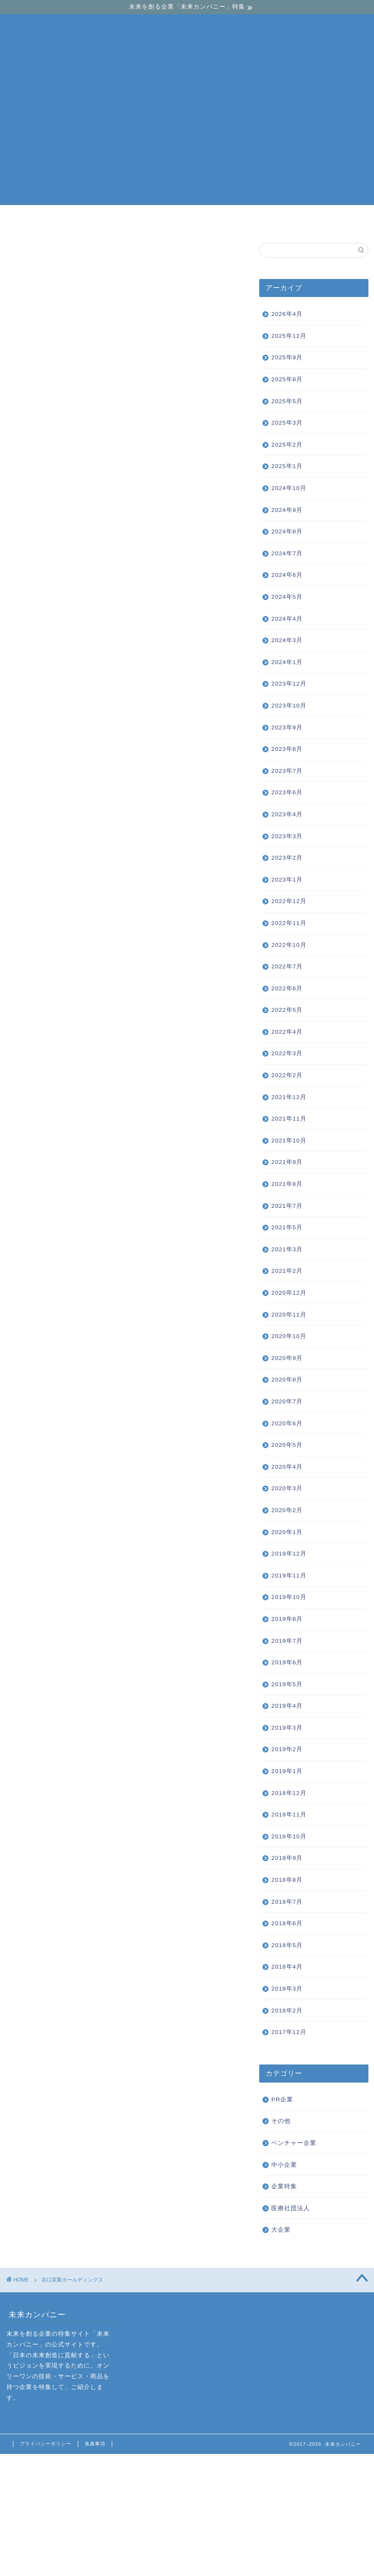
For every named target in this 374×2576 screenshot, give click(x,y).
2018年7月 (287, 1902)
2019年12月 (288, 1553)
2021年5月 (287, 1227)
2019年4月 (287, 1706)
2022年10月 (288, 945)
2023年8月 (287, 749)
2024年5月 (287, 597)
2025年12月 (288, 336)
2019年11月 (288, 1575)
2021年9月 (287, 1162)
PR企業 (282, 2099)
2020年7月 (287, 1401)
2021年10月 (288, 1140)
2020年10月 (288, 1336)
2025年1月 (287, 466)
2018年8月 (287, 1880)
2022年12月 (288, 901)
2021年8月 (287, 1184)
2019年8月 (287, 1619)
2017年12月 (288, 2032)
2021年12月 (288, 1097)
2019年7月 (287, 1641)
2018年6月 (287, 1923)
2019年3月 (287, 1727)
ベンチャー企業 (84, 220)
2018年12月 (288, 1793)
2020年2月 (287, 1510)
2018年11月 (288, 1814)
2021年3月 (287, 1249)
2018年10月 (288, 1836)
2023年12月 (288, 683)
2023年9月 (287, 727)
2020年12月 (288, 1293)
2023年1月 (287, 879)
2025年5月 (287, 401)
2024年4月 (287, 619)
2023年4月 (287, 814)
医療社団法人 (290, 2208)
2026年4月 (287, 314)
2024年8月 (287, 531)
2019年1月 (287, 1771)
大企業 (291, 220)
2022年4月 (287, 1032)
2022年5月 (287, 1010)
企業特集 (284, 2186)
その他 (281, 2121)
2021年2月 (287, 1271)
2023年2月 (287, 858)
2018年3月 (287, 1988)
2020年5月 (287, 1445)
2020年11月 (288, 1314)
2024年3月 (287, 640)
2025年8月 (287, 379)
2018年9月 (287, 1858)
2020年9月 (287, 1358)
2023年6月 (287, 792)
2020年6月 (287, 1423)
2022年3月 (287, 1053)
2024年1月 (287, 662)
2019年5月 (287, 1684)
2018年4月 (287, 1966)
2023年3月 (287, 836)
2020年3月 (287, 1488)
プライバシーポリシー (45, 2443)
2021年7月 (287, 1206)
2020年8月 (287, 1379)
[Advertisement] (187, 145)
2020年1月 (287, 1532)
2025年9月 (287, 357)
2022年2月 (287, 1075)
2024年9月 (287, 510)
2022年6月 (287, 988)
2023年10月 (288, 705)
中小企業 (188, 220)
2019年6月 (287, 1662)
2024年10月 (288, 488)
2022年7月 (287, 966)
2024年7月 (287, 553)
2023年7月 (287, 771)
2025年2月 (287, 444)
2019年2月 (287, 1749)
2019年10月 (288, 1597)
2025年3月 (287, 423)
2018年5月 (287, 1945)
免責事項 (95, 2443)
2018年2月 (287, 2010)
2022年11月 (288, 923)
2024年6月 (287, 575)
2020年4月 (287, 1467)
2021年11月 (288, 1118)
